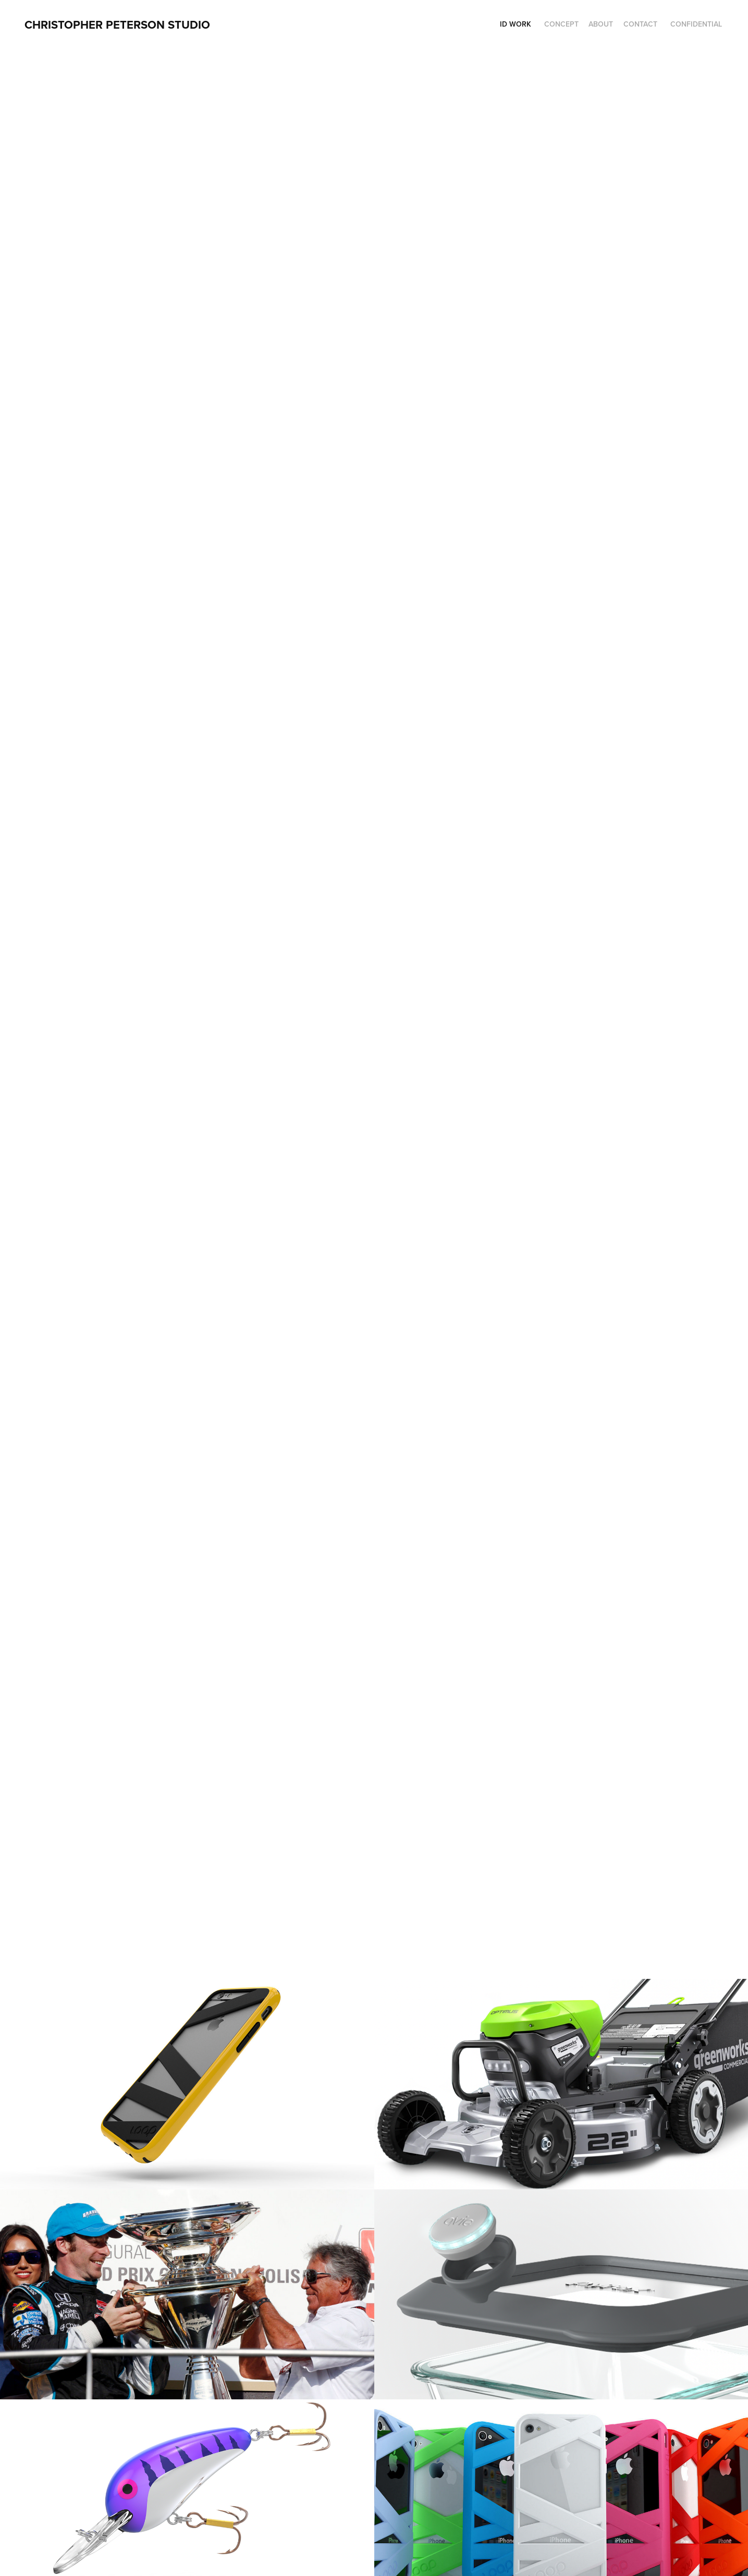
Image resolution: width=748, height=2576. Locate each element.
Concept (561, 24)
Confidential (696, 24)
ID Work (515, 24)
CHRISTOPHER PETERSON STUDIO (117, 24)
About (600, 24)
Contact (640, 24)
